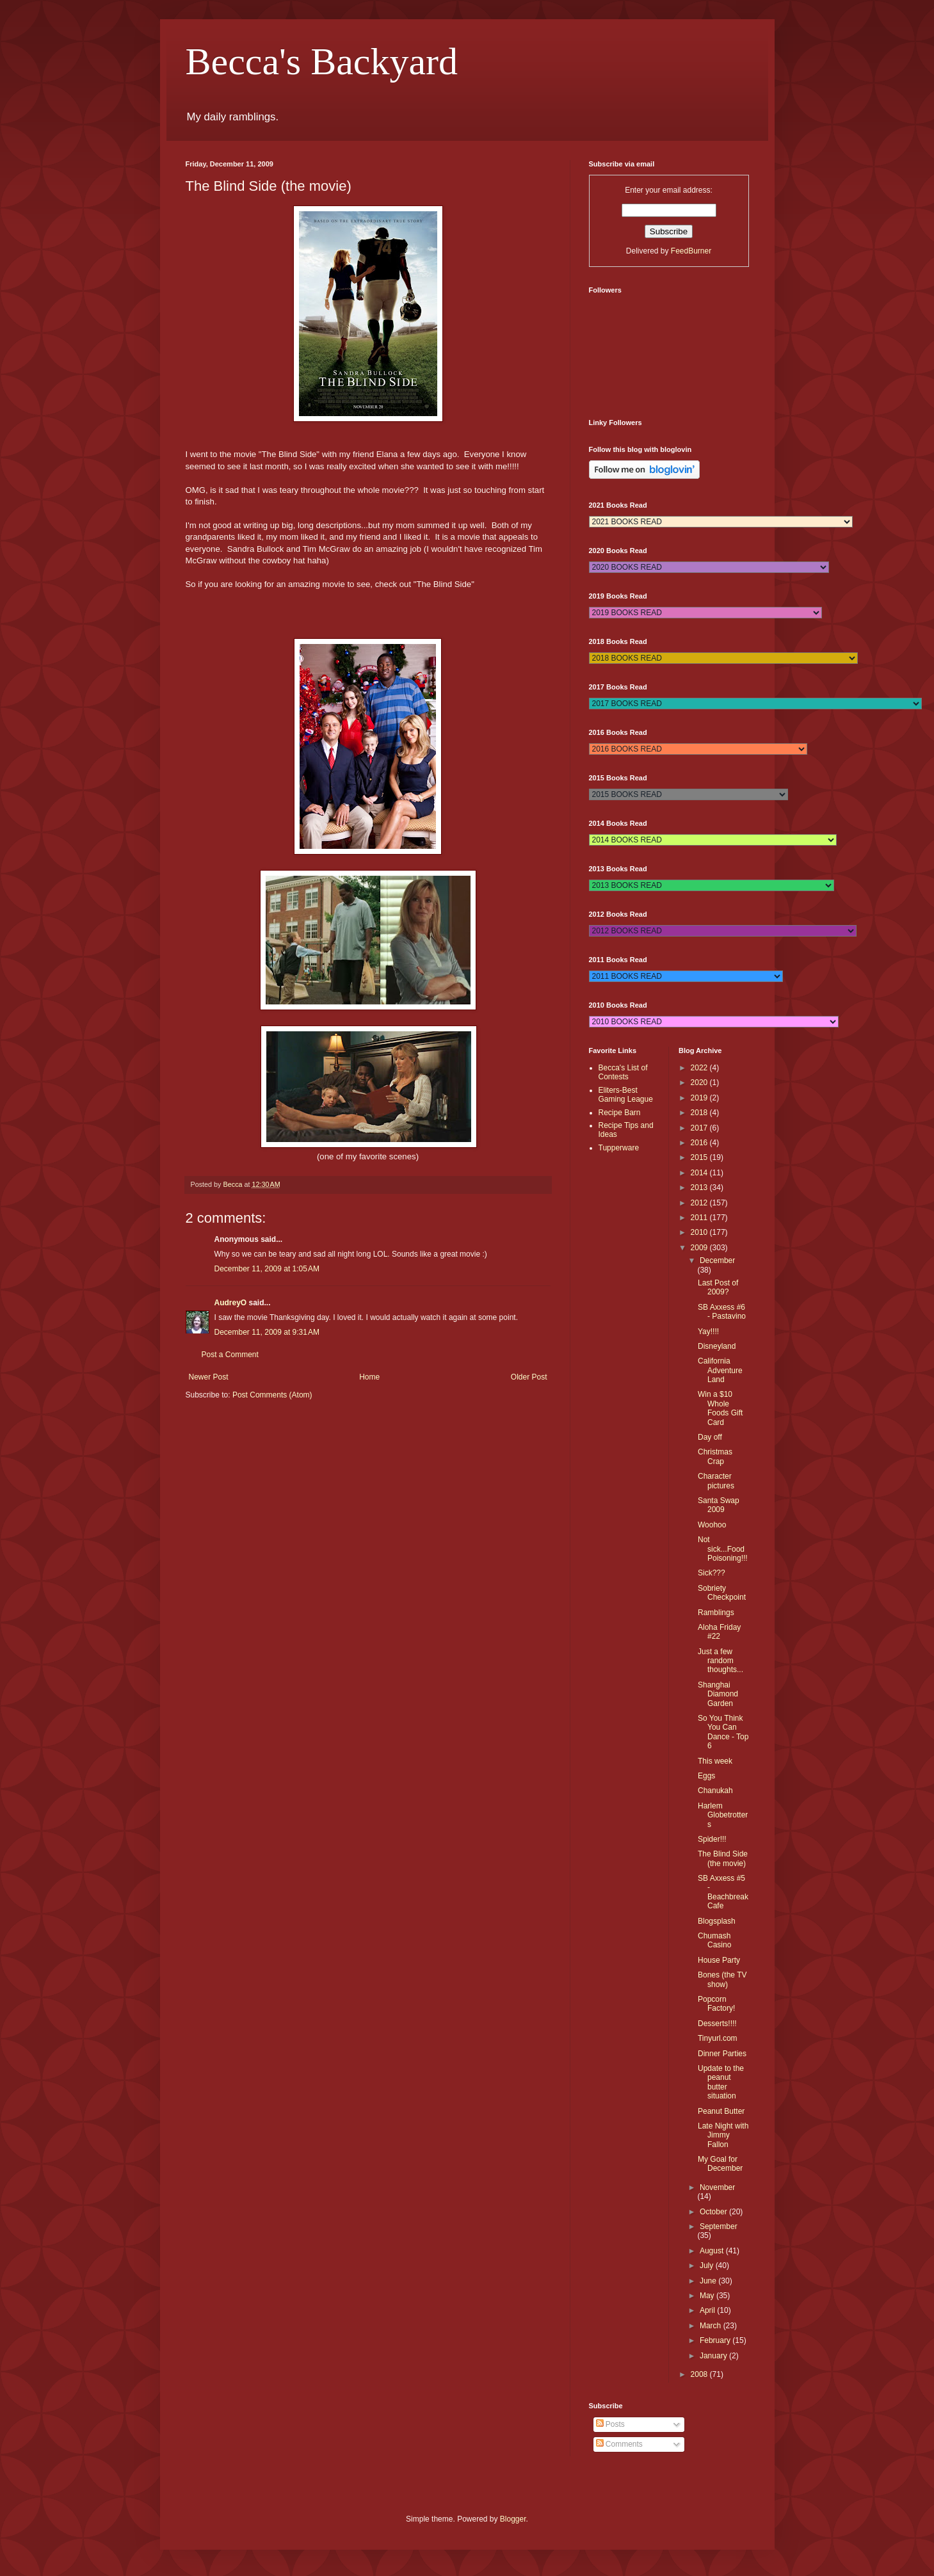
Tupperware (619, 1147)
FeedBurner (691, 250)
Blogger (513, 2519)
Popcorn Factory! (716, 2004)
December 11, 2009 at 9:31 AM (266, 1332)
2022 (700, 1067)
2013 (700, 1187)
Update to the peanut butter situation (721, 2082)
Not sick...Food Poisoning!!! (723, 1549)
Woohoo (712, 1524)
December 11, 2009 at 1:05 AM (266, 1268)
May (708, 2295)
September (718, 2226)
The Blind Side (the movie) (723, 1858)
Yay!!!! (708, 1331)
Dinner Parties (722, 2053)
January (714, 2355)
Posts (610, 2424)
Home (369, 1377)
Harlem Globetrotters (723, 1815)
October (714, 2211)
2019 (700, 1097)
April (708, 2310)
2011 (700, 1217)
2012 (700, 1202)
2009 (700, 1247)
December (717, 1260)
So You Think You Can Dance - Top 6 (723, 1732)
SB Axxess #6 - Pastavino (722, 1312)
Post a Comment (230, 1354)
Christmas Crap (715, 1456)
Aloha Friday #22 (719, 1632)
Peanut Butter (721, 2111)
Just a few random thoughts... (720, 1661)
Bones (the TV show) (722, 1979)
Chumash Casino (714, 1940)
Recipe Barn (620, 1112)
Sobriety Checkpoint (722, 1593)
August (713, 2250)
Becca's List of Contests (623, 1072)
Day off (710, 1437)
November (717, 2187)
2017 (700, 1127)
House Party (719, 1960)
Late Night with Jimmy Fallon (723, 2135)
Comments (619, 2444)
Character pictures (716, 1481)
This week (715, 1761)
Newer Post (209, 1377)
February (716, 2340)
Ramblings (716, 1612)
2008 (700, 2374)
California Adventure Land (720, 1370)
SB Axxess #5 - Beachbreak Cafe (723, 1892)
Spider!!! (712, 1839)
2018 (700, 1112)
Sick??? (711, 1572)
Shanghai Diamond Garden (718, 1694)
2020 (700, 1082)
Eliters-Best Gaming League (626, 1095)
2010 (700, 1232)
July (708, 2265)
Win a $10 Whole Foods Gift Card (720, 1408)
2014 (700, 1172)
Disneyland (717, 1346)
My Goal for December (720, 2164)
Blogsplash (717, 1921)
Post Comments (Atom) (272, 1394)
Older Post (529, 1377)
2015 (700, 1157)
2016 (700, 1142)
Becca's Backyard (322, 61)
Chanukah (715, 1790)
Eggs (706, 1775)
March (711, 2325)
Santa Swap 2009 (718, 1505)
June (709, 2280)
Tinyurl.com (717, 2038)
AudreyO (230, 1302)
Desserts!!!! (717, 2023)
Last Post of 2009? (718, 1287)
